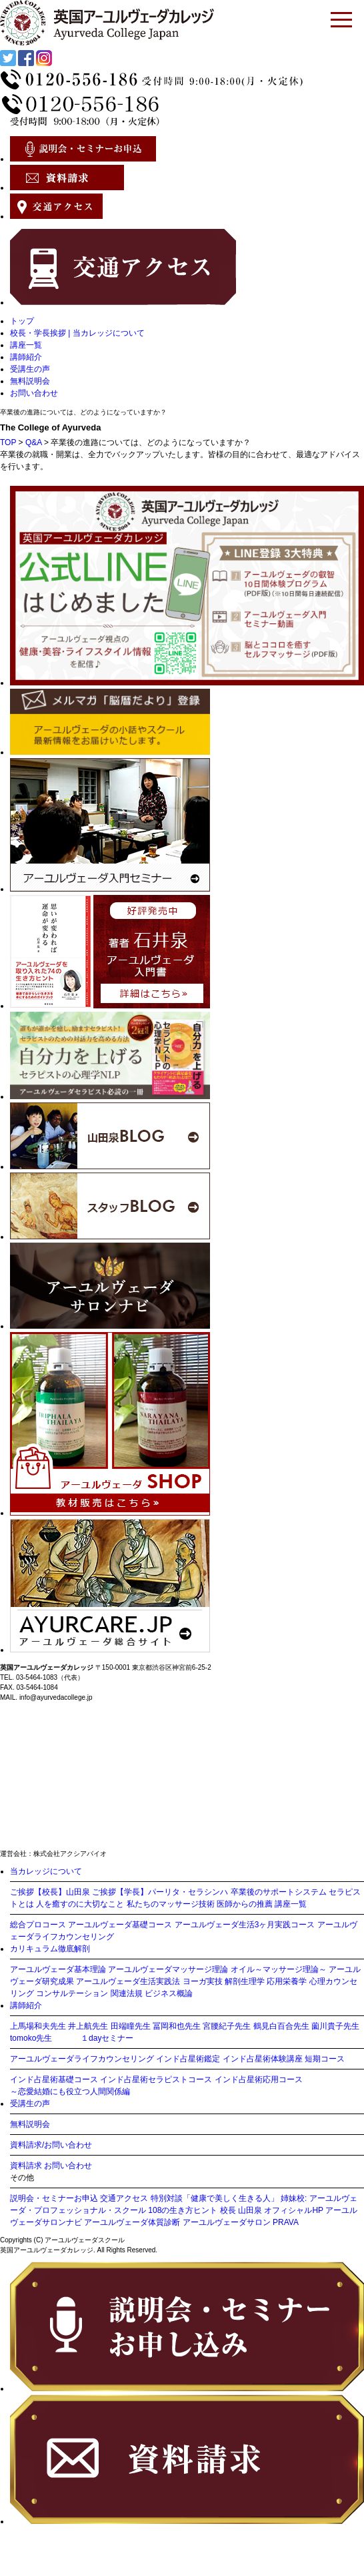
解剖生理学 (245, 1981)
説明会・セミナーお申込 (54, 2198)
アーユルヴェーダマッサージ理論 (168, 1969)
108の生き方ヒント (182, 2210)
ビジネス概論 (169, 1993)
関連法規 (127, 1993)
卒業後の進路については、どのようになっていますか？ (83, 412)
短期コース (325, 2058)
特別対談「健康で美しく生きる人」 (215, 2198)
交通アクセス (124, 2198)
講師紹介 (26, 357)
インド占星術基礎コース (54, 2079)
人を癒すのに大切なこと (80, 1904)
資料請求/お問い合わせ (51, 2145)
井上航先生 (88, 2026)
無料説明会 (30, 381)
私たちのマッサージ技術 (171, 1904)
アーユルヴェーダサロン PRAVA (241, 2222)
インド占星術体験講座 (263, 2058)
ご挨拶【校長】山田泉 (50, 1892)
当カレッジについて (46, 1871)
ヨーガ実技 (203, 1981)
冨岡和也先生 (177, 2026)
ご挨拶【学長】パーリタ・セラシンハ (160, 1892)
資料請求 (26, 2165)
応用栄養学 (287, 1981)
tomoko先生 (31, 2038)
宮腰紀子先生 (227, 2026)
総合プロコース (38, 1924)
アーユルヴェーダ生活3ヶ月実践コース (245, 1924)
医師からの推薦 (245, 1904)
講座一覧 (26, 345)
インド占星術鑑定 (188, 2058)
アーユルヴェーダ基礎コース (120, 1924)
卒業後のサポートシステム (279, 1892)
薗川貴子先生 (335, 2026)
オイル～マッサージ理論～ (279, 1969)
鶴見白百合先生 (281, 2026)
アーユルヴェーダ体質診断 (132, 2222)
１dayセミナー (107, 2038)
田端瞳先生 (131, 2026)
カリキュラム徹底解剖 (50, 1948)
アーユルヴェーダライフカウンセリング (82, 2058)
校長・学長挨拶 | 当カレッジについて (77, 333)
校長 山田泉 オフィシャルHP (271, 2210)
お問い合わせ (34, 393)
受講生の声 (30, 369)
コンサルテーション (72, 1993)
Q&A (33, 442)
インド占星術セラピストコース (156, 2079)
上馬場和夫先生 (38, 2026)
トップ (22, 321)
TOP (8, 442)
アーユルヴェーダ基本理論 (58, 1969)
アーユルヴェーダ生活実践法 (128, 1981)
